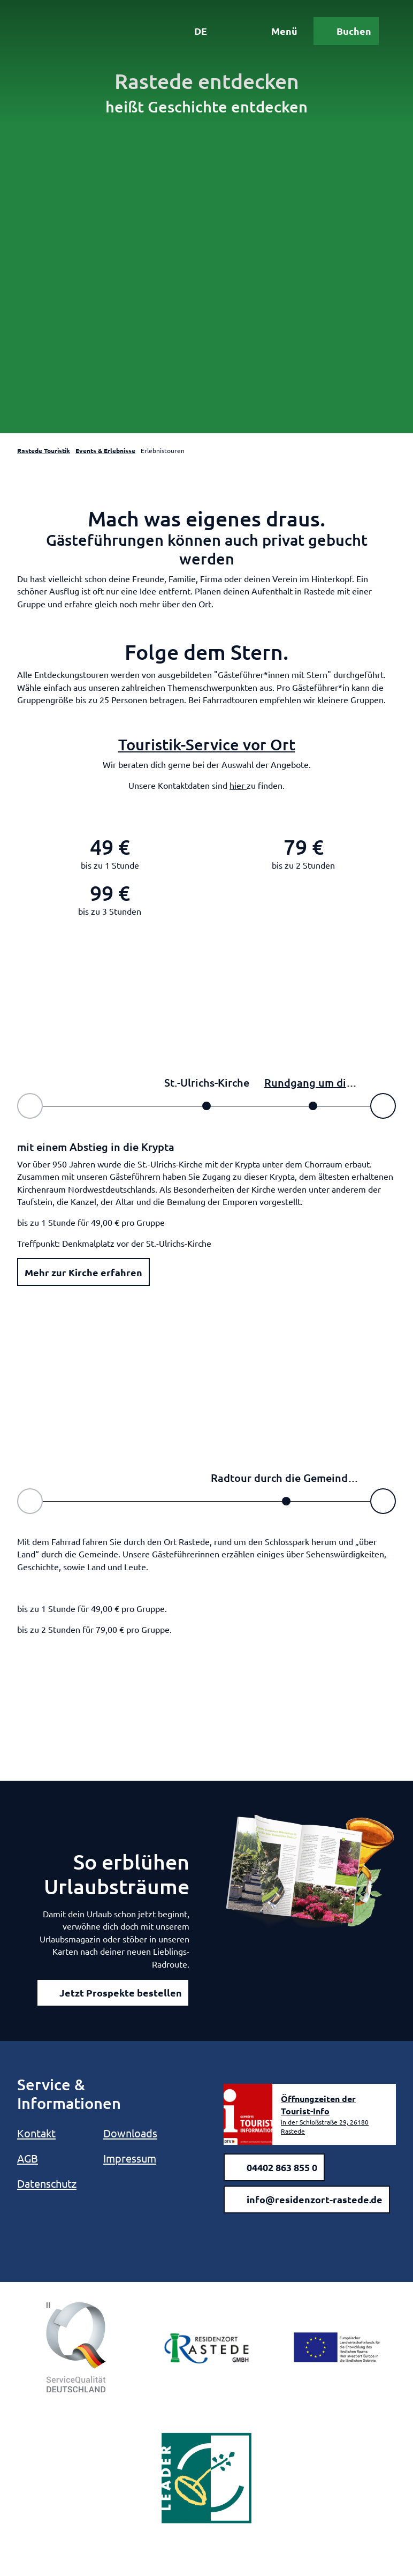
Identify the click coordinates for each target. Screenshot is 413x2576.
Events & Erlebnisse (105, 450)
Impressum (129, 2158)
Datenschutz (47, 2183)
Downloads (130, 2133)
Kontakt (36, 2133)
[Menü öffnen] (276, 31)
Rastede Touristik (43, 450)
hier (238, 785)
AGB (27, 2158)
